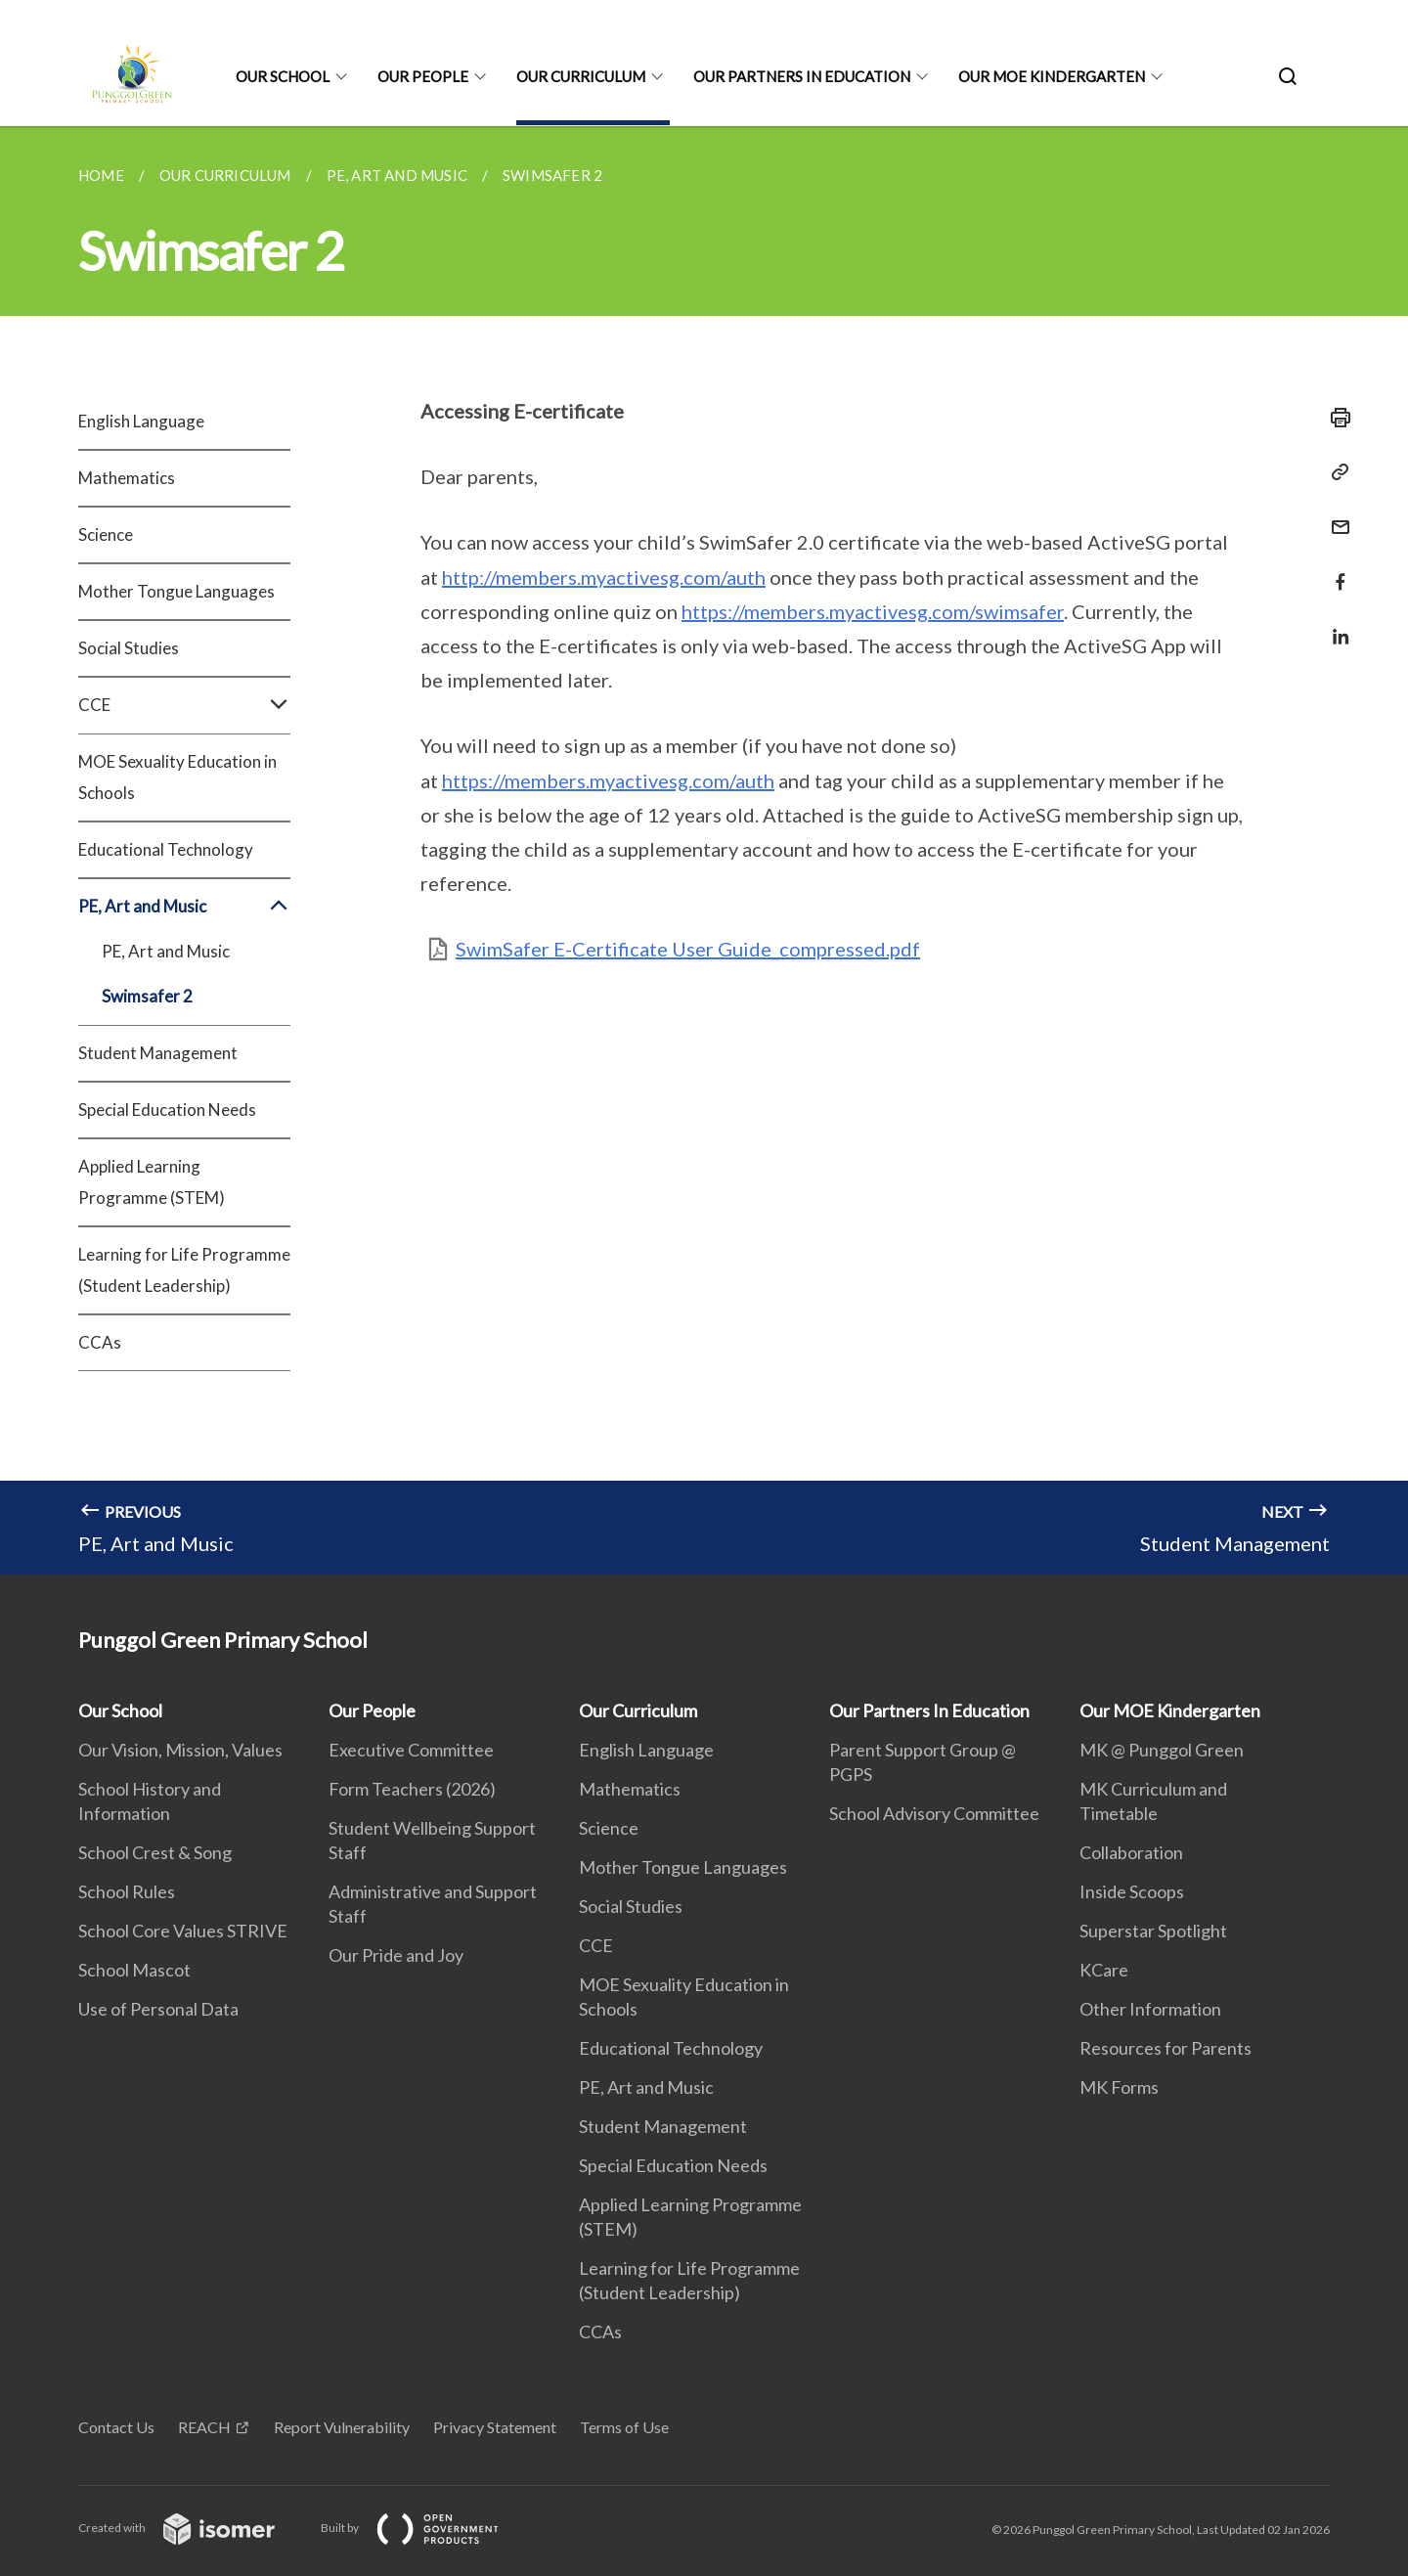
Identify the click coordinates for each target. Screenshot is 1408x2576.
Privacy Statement (494, 2427)
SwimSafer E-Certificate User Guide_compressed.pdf (688, 948)
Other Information (1150, 2009)
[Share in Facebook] (1334, 569)
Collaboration (1131, 1852)
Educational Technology (165, 849)
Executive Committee (411, 1749)
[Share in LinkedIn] (1334, 624)
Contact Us (116, 2427)
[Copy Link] (1334, 472)
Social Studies (128, 648)
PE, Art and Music (184, 906)
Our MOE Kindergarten (1051, 76)
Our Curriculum (580, 76)
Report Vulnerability (342, 2427)
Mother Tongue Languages (176, 591)
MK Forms (1119, 2087)
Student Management (158, 1053)
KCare (1103, 1969)
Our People (422, 76)
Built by (425, 2527)
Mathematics (126, 477)
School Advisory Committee (934, 1813)
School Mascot (134, 1969)
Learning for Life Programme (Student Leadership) (184, 1270)
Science (105, 534)
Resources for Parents (1165, 2048)
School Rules (126, 1891)
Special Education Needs (167, 1109)
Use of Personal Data (158, 2009)
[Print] (1334, 417)
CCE (184, 705)
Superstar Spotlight (1153, 1930)
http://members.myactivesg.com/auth (604, 577)
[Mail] (1334, 515)
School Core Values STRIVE (182, 1930)
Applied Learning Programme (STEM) (151, 1182)
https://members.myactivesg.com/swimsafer (873, 611)
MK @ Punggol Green (1161, 1749)
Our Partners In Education (801, 76)
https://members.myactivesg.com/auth (608, 780)
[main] (704, 850)
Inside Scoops (1131, 1891)
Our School (283, 76)
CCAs (99, 1342)
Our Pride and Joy (396, 1955)
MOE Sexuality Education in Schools (177, 777)
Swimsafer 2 (147, 996)
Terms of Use (624, 2427)
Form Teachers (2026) (412, 1788)
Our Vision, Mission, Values (180, 1749)
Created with (192, 2527)
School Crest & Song (155, 1852)
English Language (141, 421)
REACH (204, 2427)
